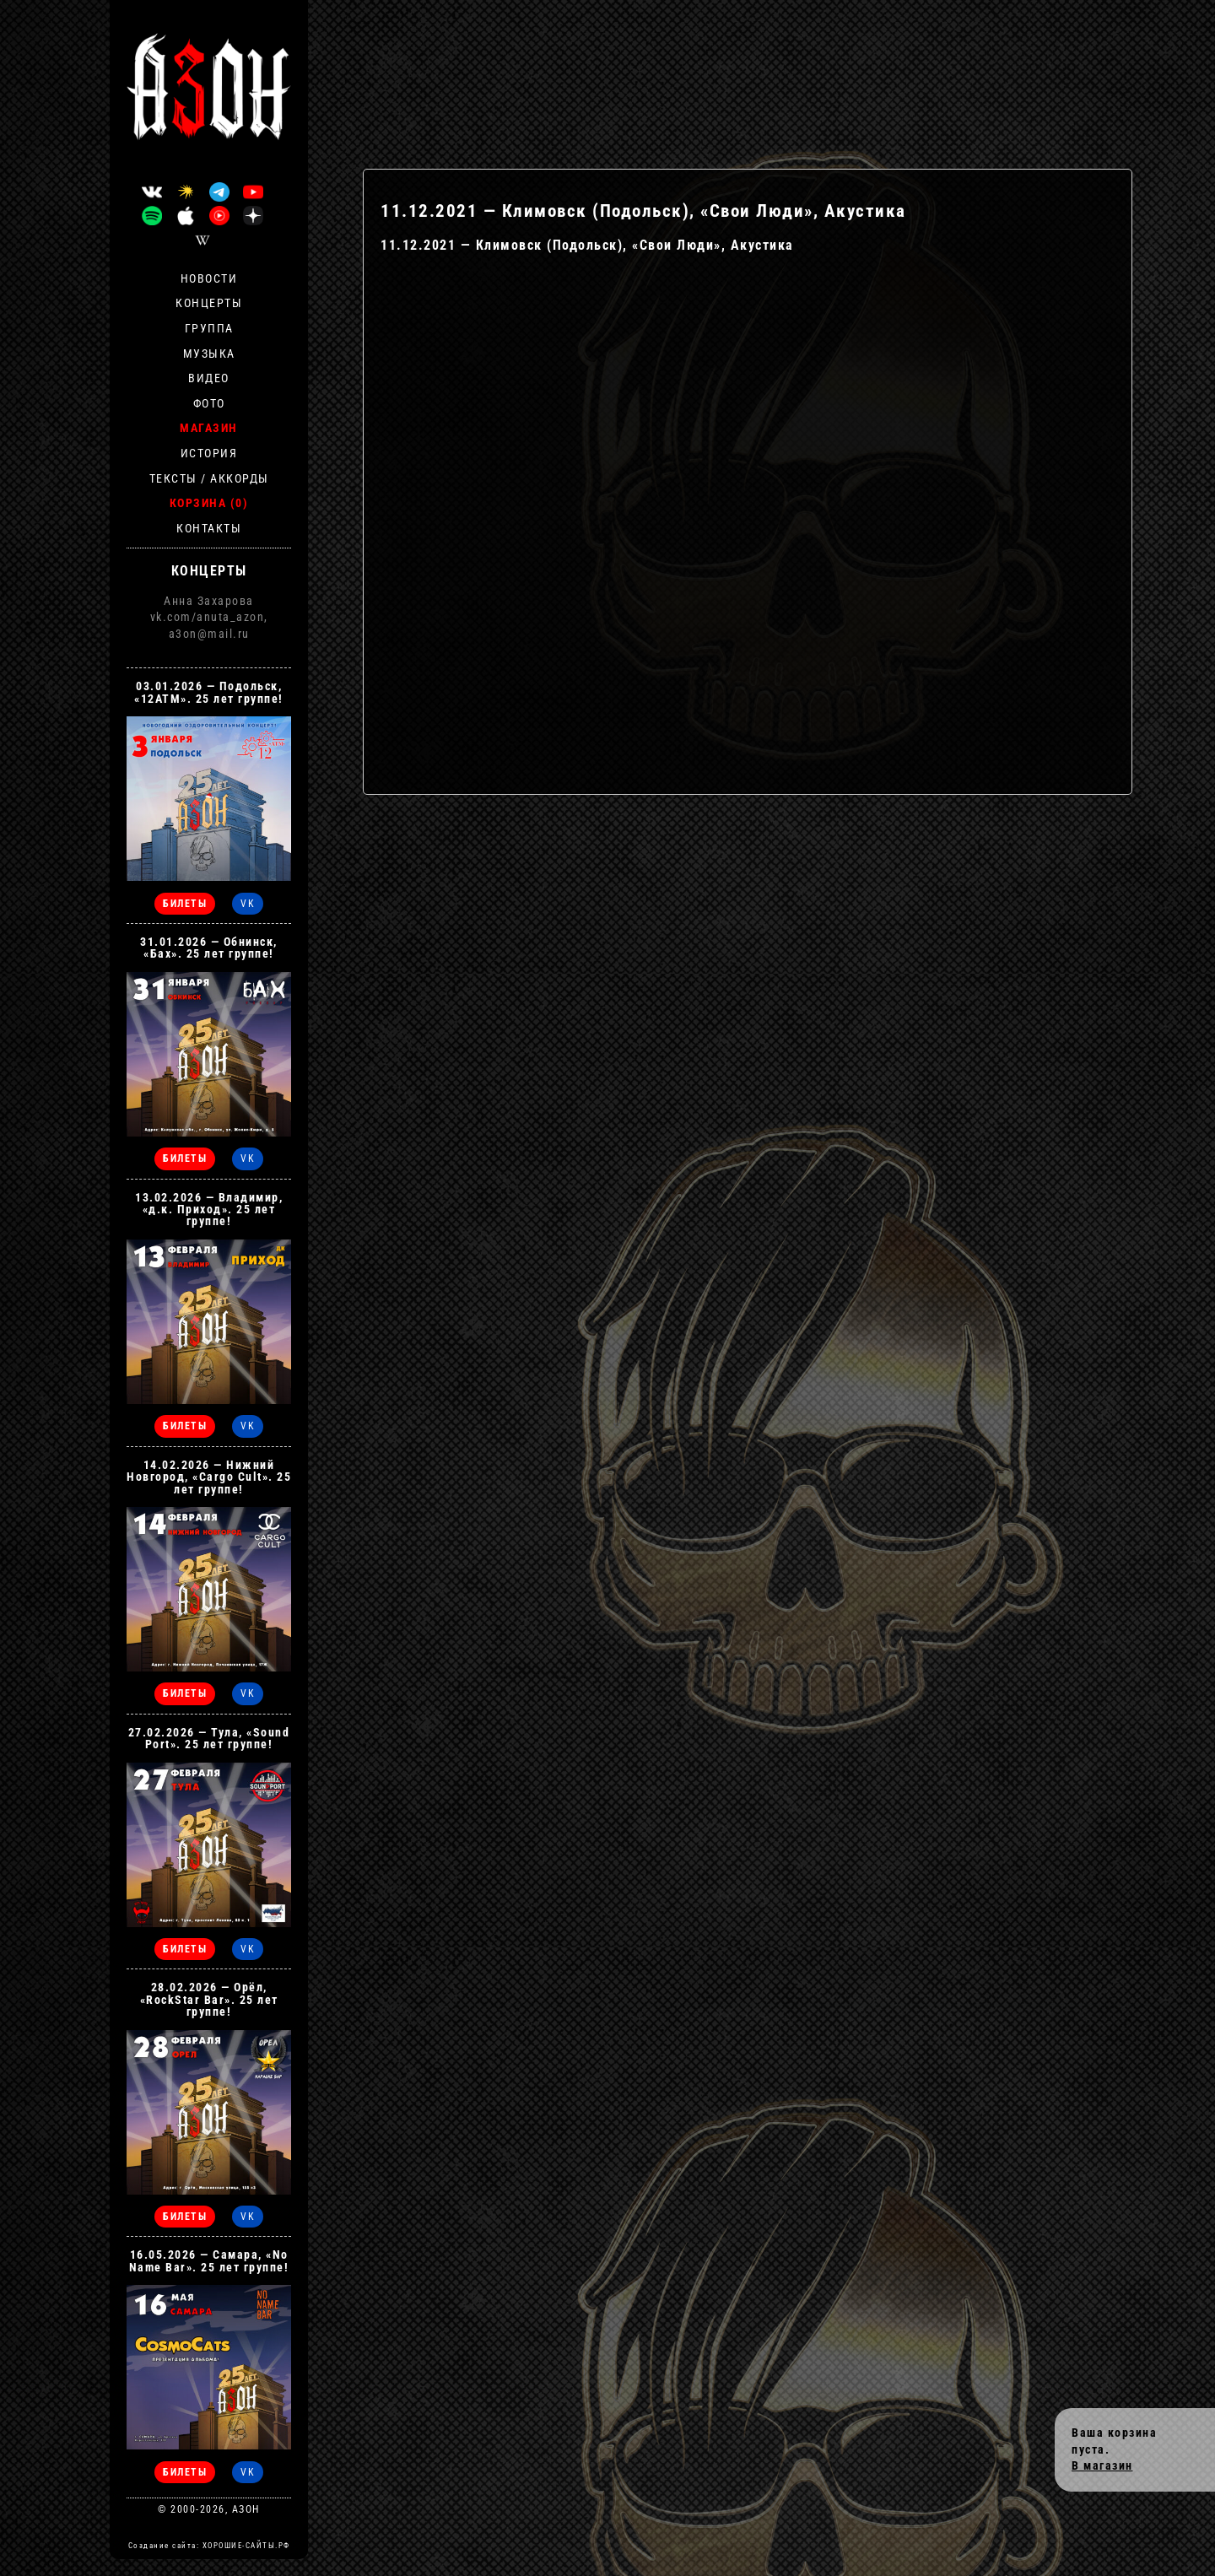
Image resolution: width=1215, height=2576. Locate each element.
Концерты (209, 303)
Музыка (209, 353)
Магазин (209, 428)
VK (247, 904)
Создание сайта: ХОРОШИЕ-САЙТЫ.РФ (209, 2545)
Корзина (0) (209, 503)
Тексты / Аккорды (209, 478)
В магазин (1102, 2465)
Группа (209, 328)
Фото (209, 403)
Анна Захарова (209, 601)
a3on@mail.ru (209, 633)
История (209, 453)
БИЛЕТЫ (185, 904)
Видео (209, 378)
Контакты (208, 528)
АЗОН (246, 2509)
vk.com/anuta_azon (207, 617)
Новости (209, 278)
